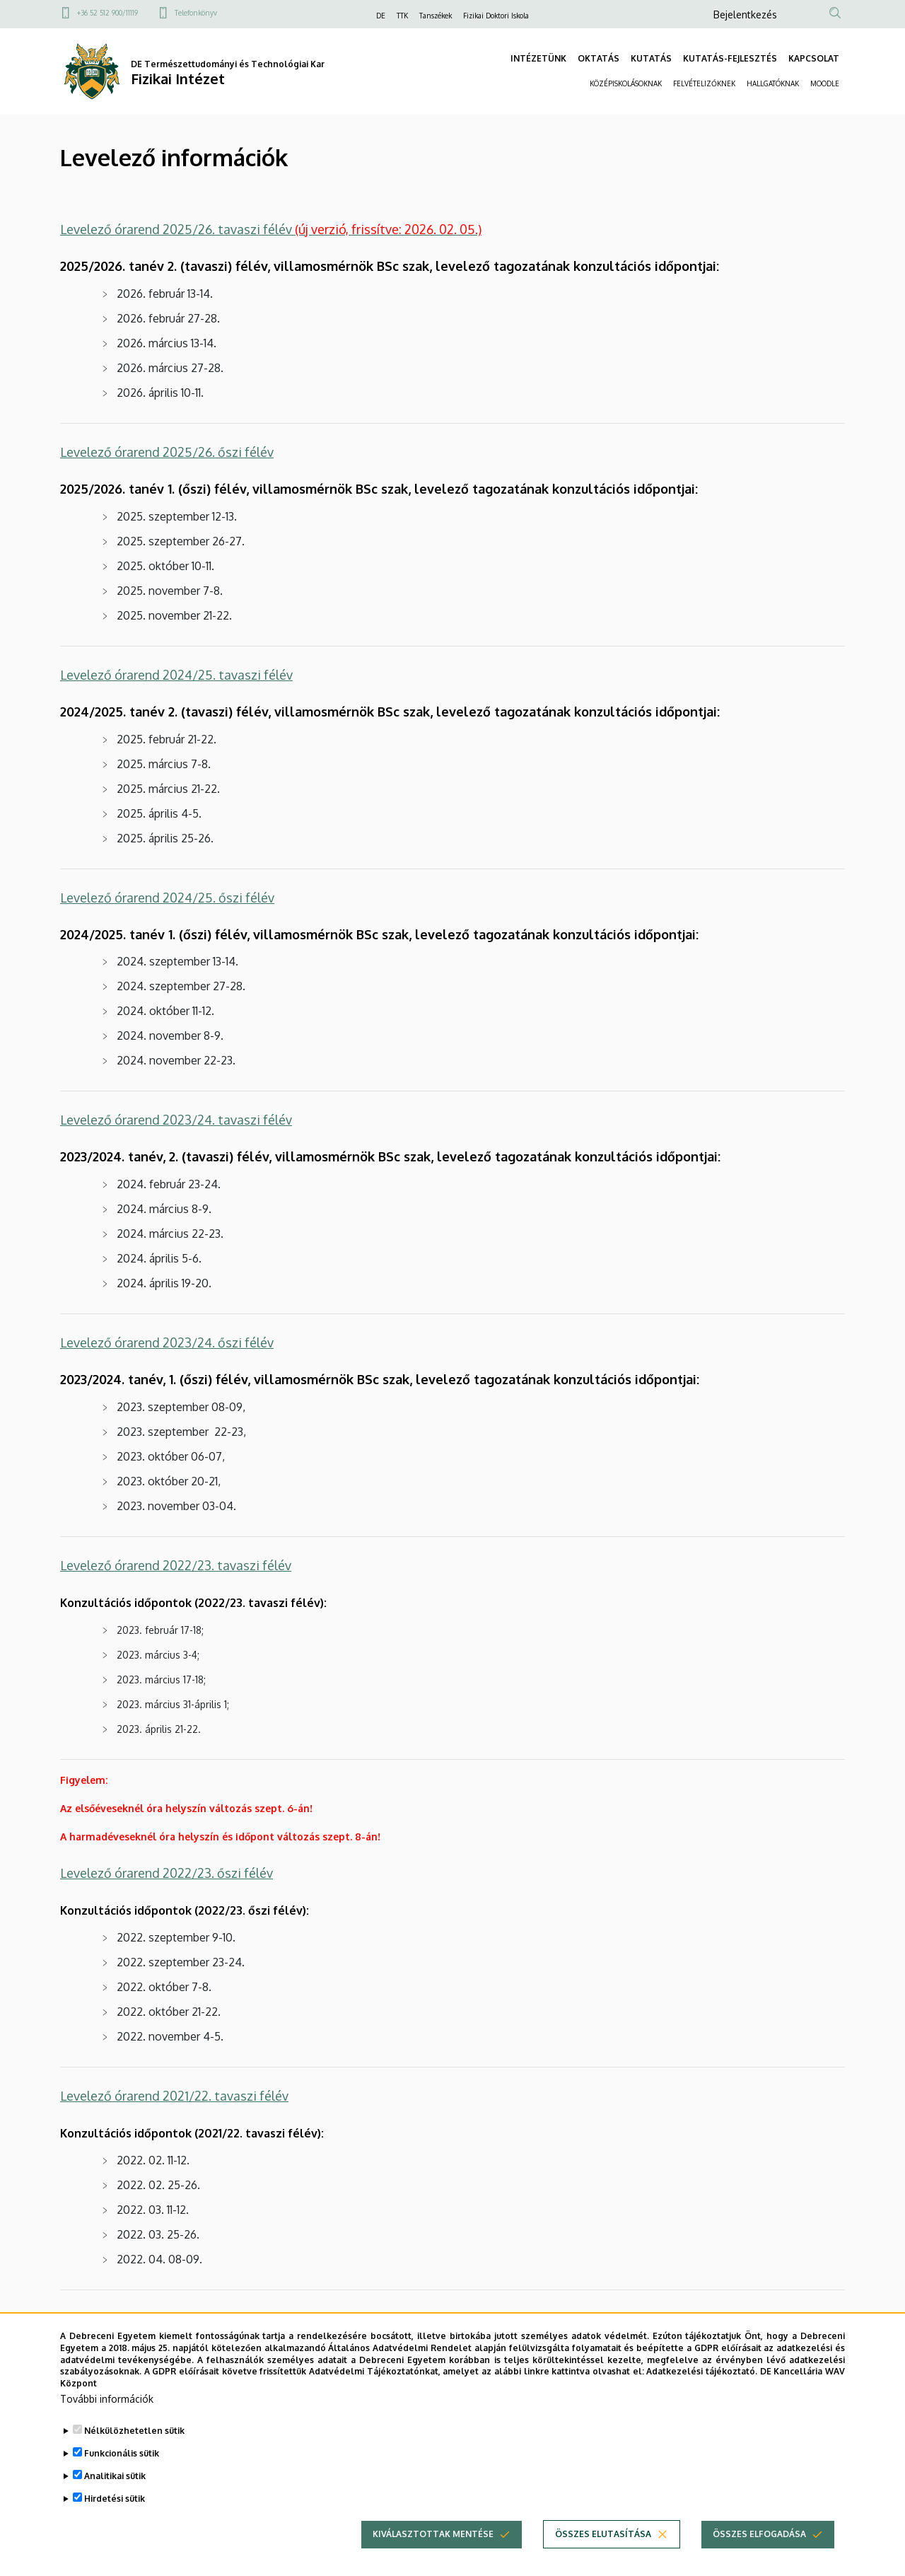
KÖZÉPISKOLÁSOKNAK (626, 83)
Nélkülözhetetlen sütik (134, 2451)
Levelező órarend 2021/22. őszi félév (165, 2318)
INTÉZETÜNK (538, 58)
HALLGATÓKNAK (773, 83)
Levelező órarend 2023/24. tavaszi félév (176, 1119)
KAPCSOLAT (813, 58)
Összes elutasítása (603, 2554)
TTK (402, 15)
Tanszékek (435, 15)
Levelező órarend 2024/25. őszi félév (167, 897)
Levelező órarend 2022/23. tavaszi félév (175, 1565)
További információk (106, 2419)
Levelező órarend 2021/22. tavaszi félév (174, 2096)
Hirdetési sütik (114, 2519)
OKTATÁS (598, 58)
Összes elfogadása (759, 2554)
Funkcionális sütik (121, 2473)
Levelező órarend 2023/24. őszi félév (167, 1342)
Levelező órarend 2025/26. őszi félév (167, 452)
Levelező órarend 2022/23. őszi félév (166, 1873)
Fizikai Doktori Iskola (496, 15)
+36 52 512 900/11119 (107, 12)
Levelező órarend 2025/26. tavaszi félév (270, 229)
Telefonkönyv (196, 12)
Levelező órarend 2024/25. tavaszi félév (176, 675)
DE (380, 15)
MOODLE (824, 83)
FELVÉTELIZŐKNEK (704, 83)
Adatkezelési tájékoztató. (701, 2391)
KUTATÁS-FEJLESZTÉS (730, 58)
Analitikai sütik (115, 2496)
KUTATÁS (651, 58)
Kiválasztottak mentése (433, 2554)
